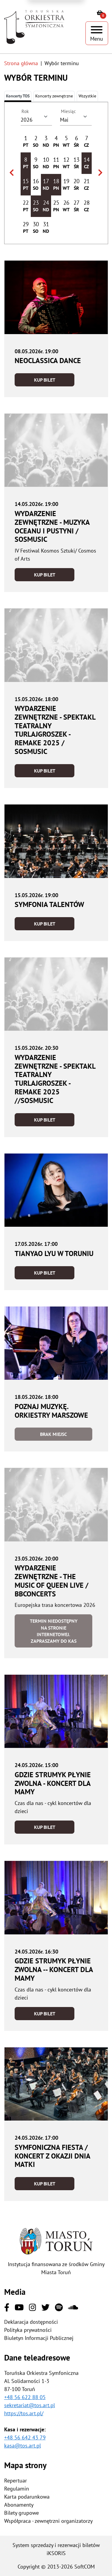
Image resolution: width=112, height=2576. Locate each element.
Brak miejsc (53, 1434)
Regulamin (16, 2488)
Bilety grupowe (21, 2512)
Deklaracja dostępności (31, 2321)
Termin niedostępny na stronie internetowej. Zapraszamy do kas (53, 1631)
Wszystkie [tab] (87, 96)
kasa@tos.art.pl (22, 2445)
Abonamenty (18, 2504)
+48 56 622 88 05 (25, 2397)
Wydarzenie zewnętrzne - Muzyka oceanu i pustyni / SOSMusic (52, 526)
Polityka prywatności (28, 2329)
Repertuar (15, 2480)
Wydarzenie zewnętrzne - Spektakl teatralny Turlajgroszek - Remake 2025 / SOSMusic (55, 730)
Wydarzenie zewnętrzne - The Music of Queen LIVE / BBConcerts (51, 1580)
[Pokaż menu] (96, 33)
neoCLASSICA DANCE (48, 360)
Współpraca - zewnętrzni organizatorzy (48, 2520)
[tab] (54, 96)
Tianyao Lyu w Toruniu (54, 1253)
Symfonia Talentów (49, 904)
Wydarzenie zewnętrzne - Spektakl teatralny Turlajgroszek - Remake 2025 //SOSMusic (55, 1079)
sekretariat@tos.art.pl (29, 2405)
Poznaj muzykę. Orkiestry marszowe (51, 1411)
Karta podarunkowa (27, 2496)
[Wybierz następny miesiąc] (100, 173)
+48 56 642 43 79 (25, 2437)
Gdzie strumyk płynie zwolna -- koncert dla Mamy (54, 1969)
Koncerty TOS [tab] (18, 96)
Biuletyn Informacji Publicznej (38, 2338)
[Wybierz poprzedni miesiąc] (11, 173)
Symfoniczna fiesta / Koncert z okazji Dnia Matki (52, 2156)
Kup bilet (44, 380)
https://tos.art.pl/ (23, 2413)
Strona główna (21, 63)
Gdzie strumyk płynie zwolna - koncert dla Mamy (53, 1783)
